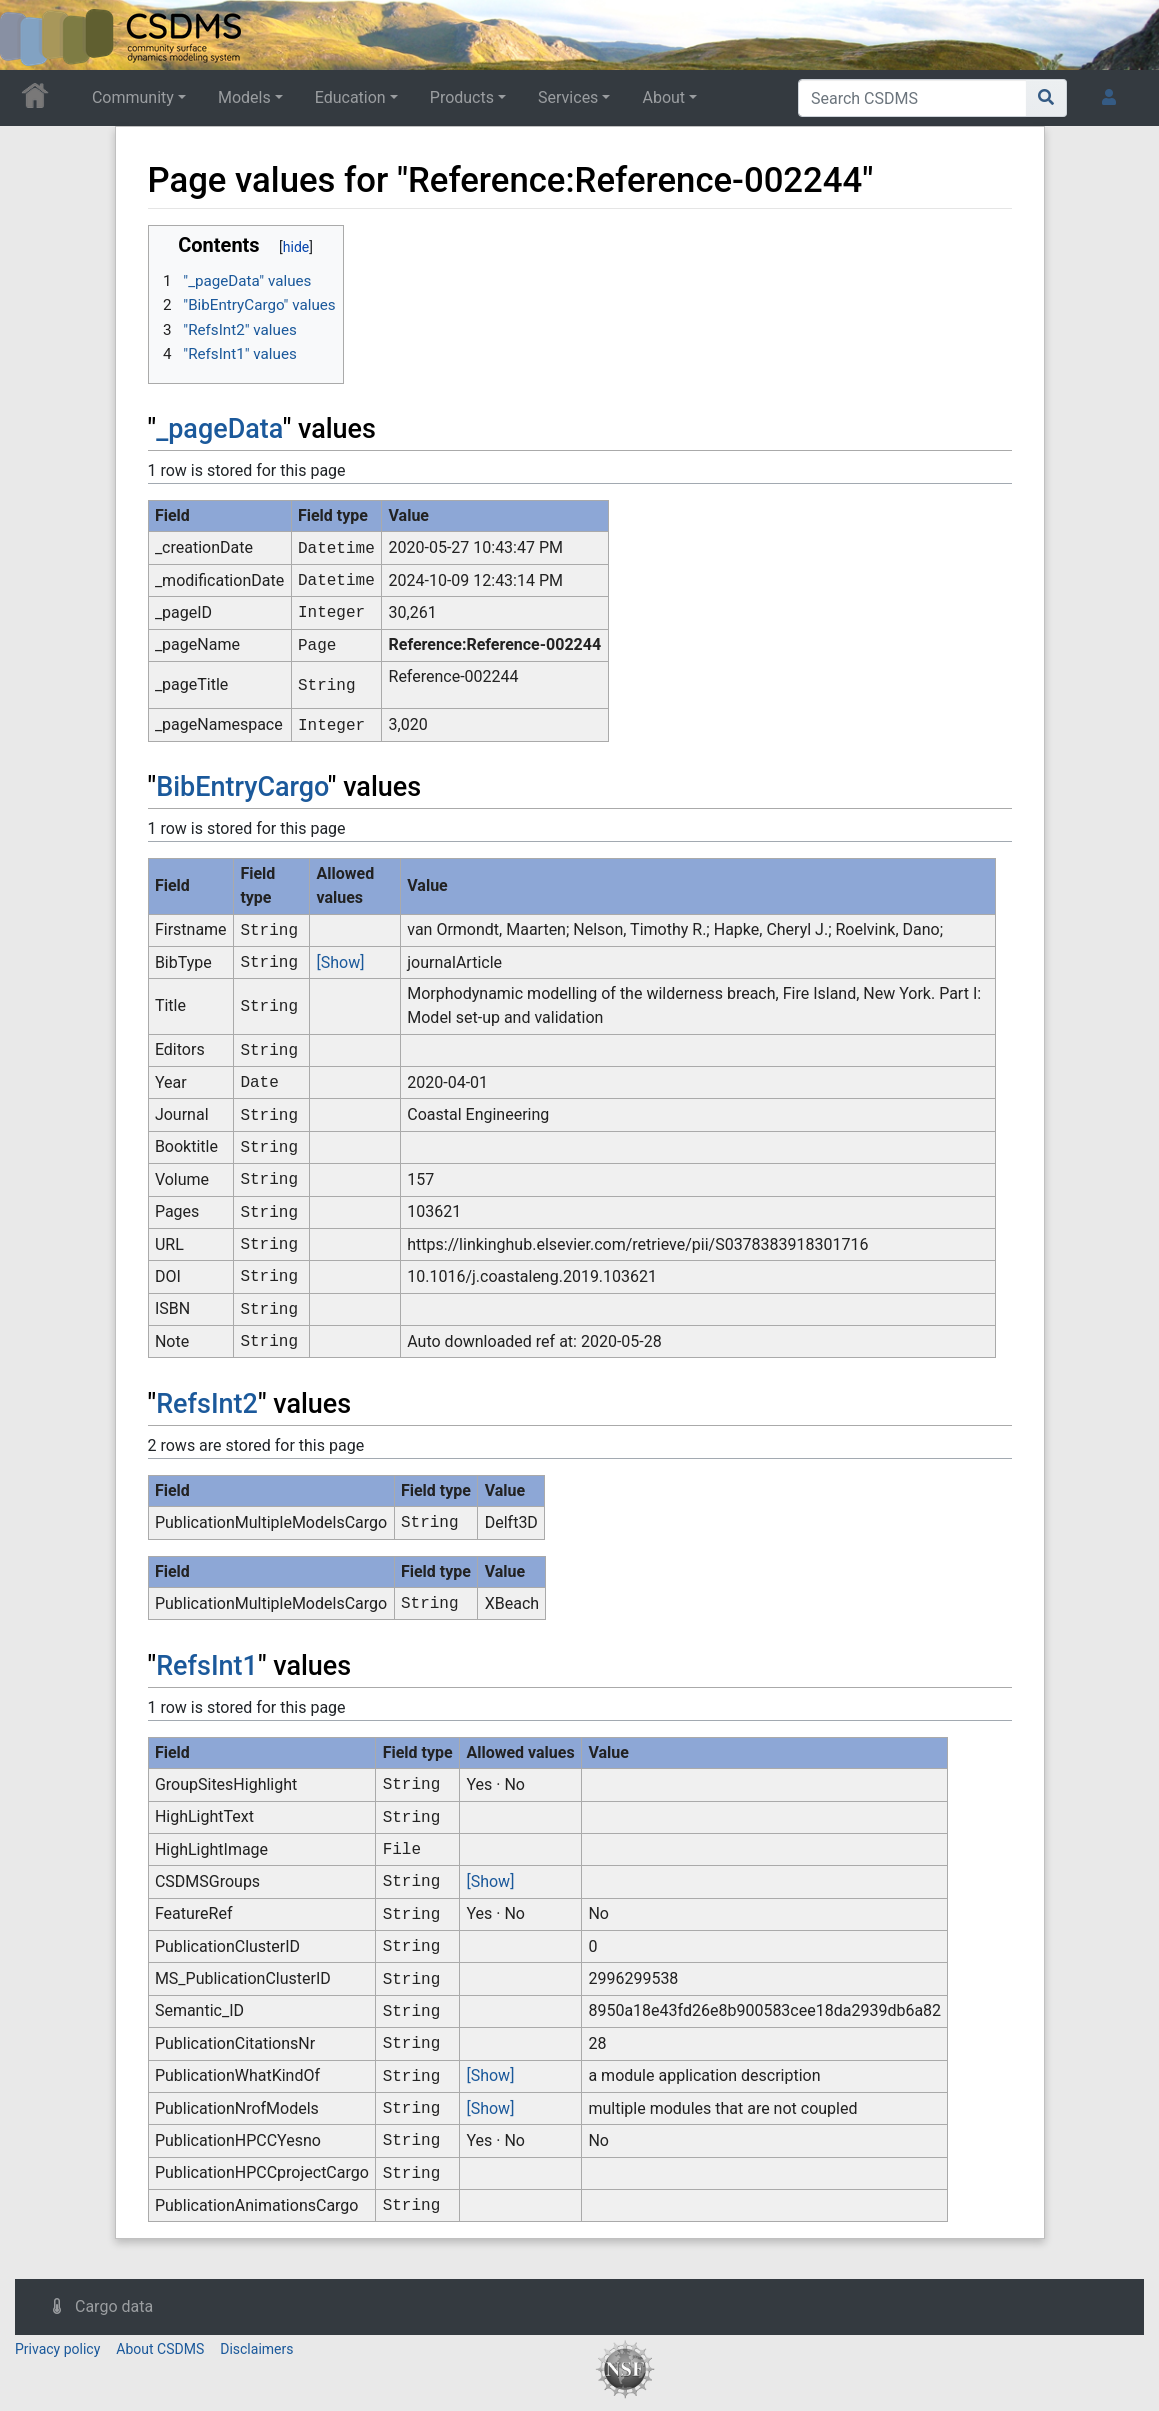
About (663, 97)
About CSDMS (160, 2349)
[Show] (340, 962)
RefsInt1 (207, 1666)
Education (350, 97)
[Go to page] (1046, 98)
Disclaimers (256, 2349)
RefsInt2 (207, 1404)
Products (462, 97)
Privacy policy (57, 2349)
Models (244, 97)
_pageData (219, 429)
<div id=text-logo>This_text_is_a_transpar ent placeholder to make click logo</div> (32, 35)
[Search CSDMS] (912, 98)
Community (133, 97)
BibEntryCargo (242, 787)
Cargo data (114, 2306)
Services (568, 97)
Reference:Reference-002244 (495, 644)
